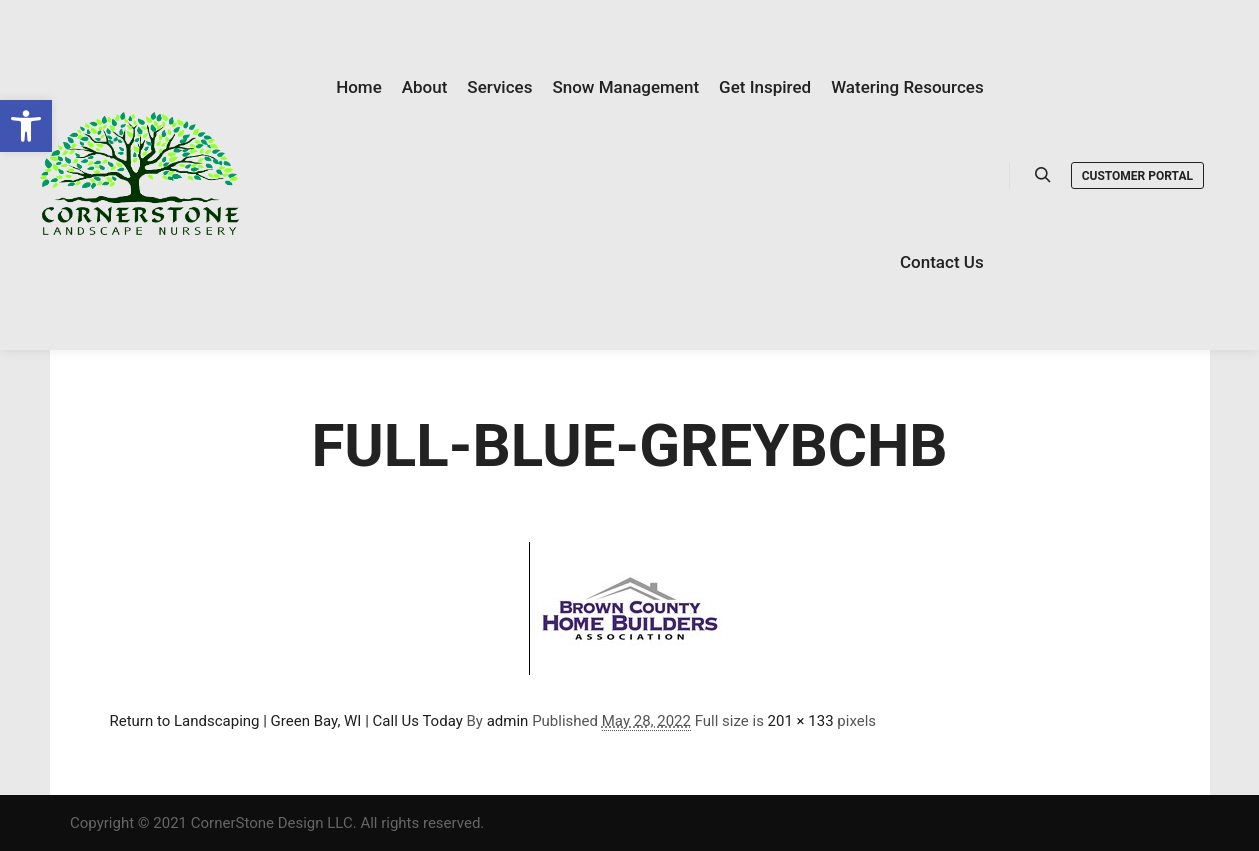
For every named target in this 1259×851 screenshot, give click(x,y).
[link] (26, 126)
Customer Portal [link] (1137, 176)
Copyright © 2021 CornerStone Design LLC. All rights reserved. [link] (277, 823)
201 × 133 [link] (801, 721)
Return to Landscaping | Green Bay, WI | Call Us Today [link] (286, 721)
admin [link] (508, 721)
